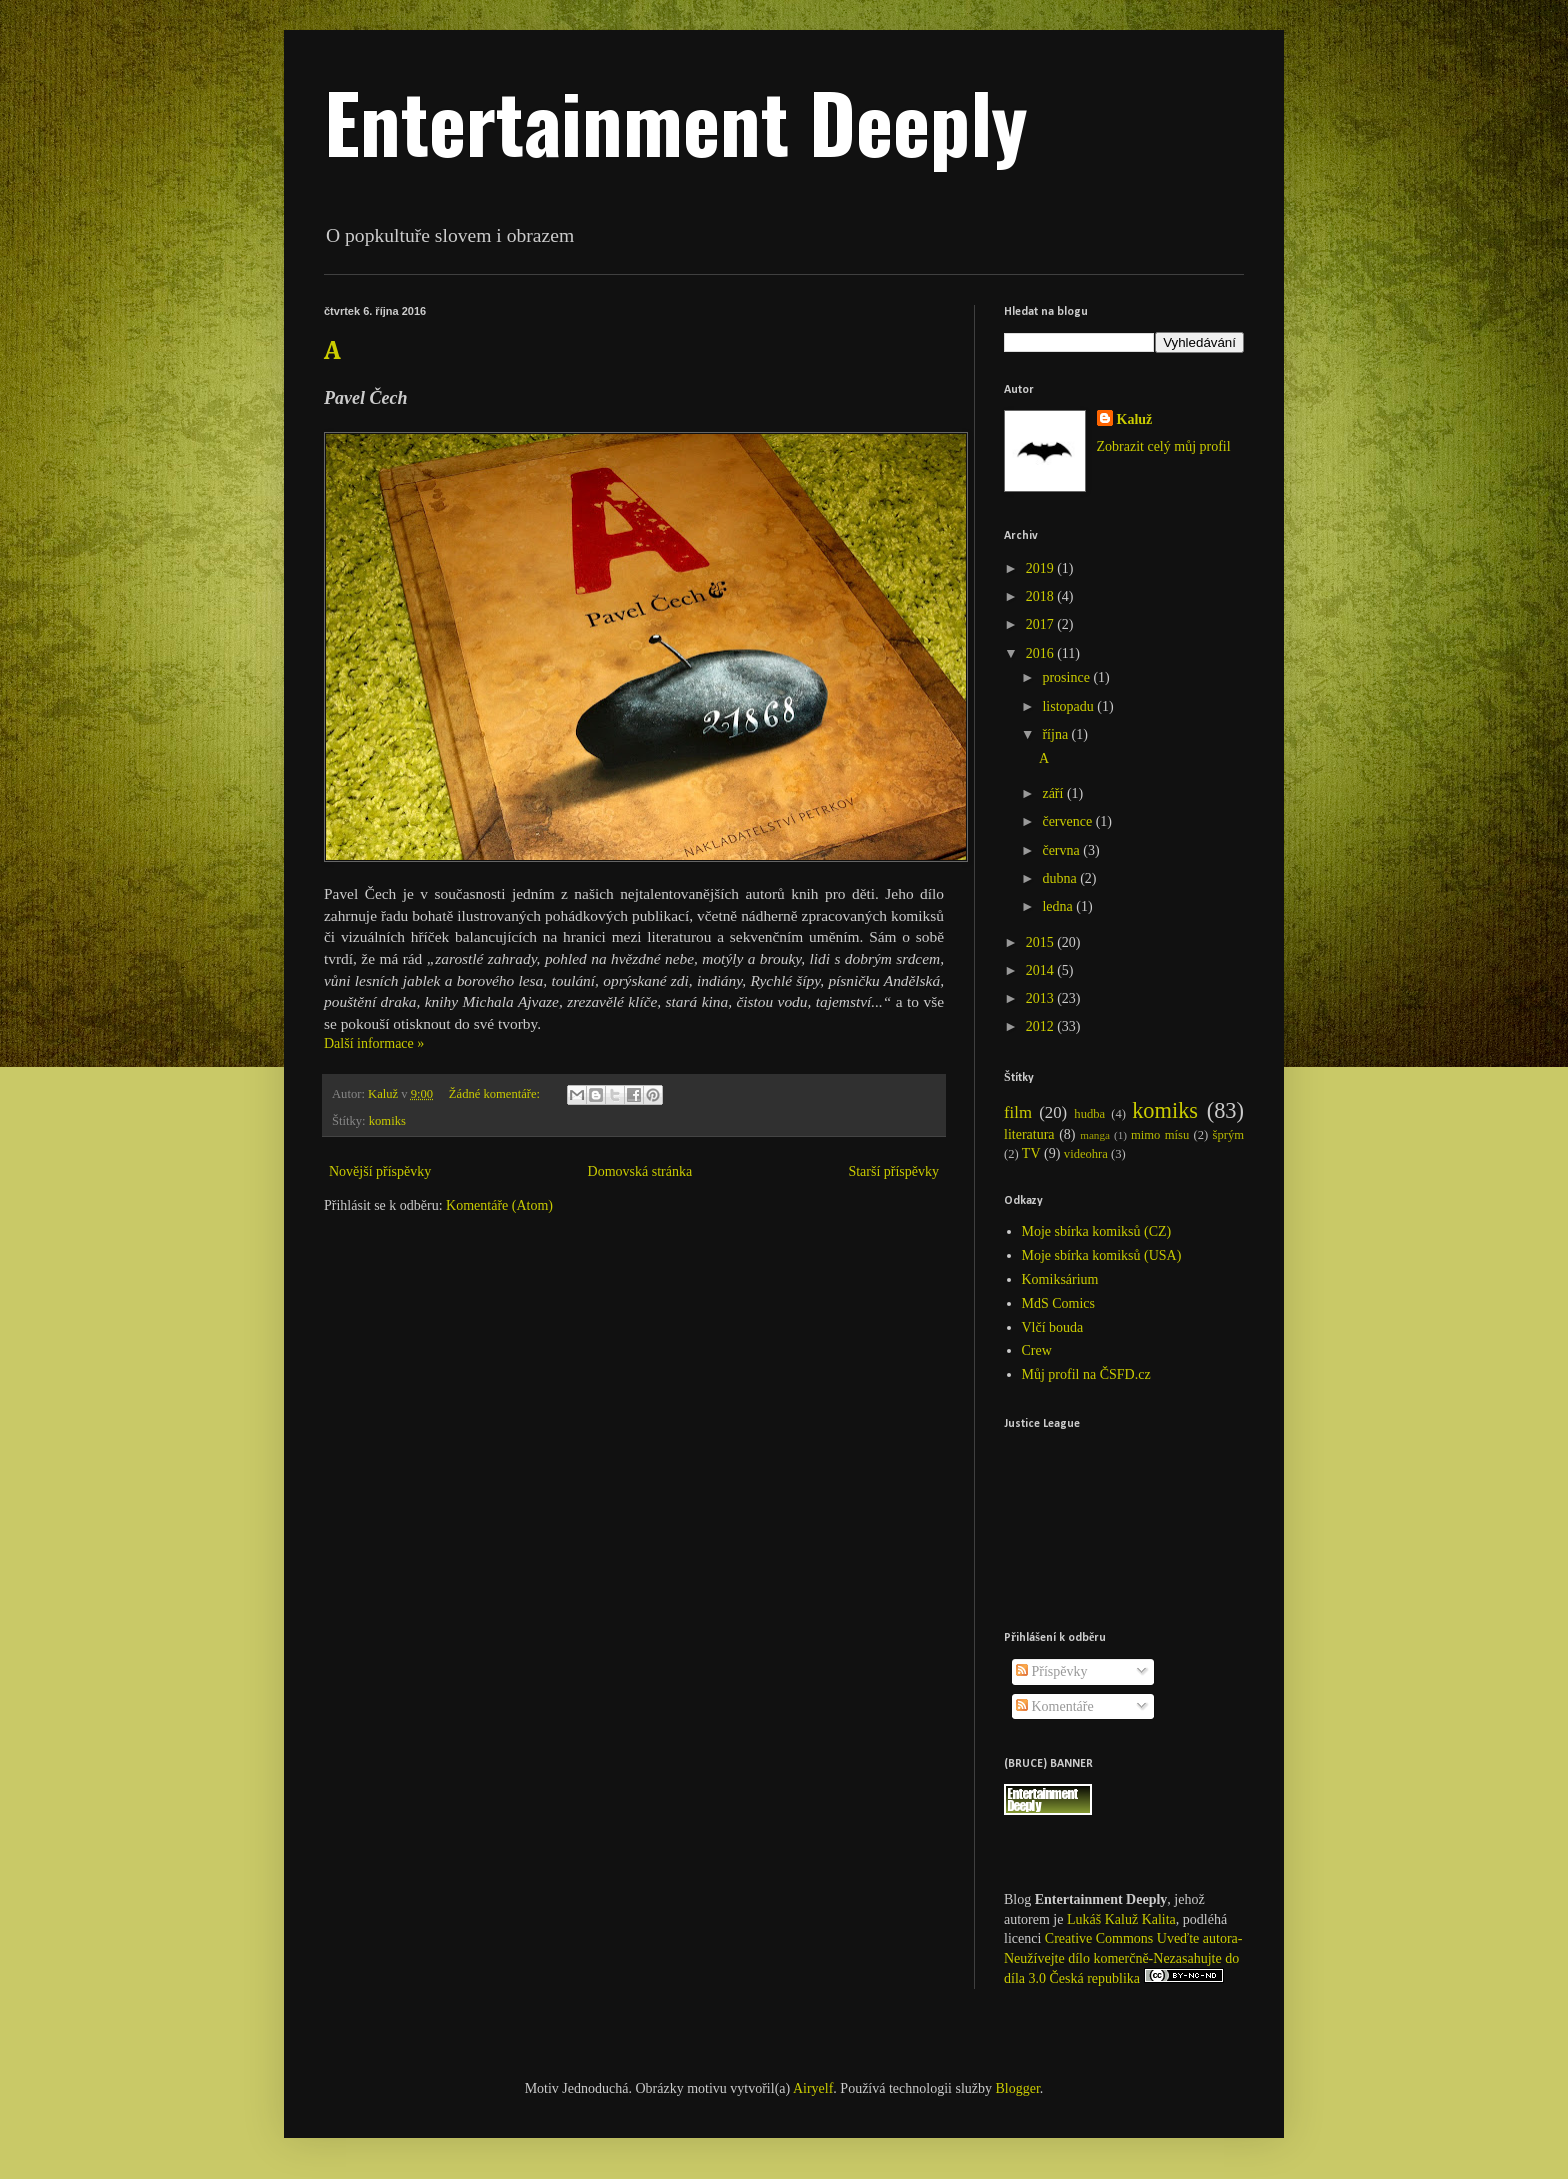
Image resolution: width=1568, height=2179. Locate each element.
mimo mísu (1160, 1135)
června (1062, 850)
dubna (1061, 878)
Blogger (1018, 2088)
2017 (1042, 624)
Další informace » (374, 1043)
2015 (1042, 942)
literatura (1029, 1134)
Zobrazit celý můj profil (1164, 446)
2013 (1042, 998)
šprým (1228, 1135)
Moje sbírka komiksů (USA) (1102, 1255)
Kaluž (1135, 419)
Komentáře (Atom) (499, 1205)
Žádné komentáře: (496, 1094)
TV (1031, 1153)
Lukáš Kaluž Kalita (1121, 1919)
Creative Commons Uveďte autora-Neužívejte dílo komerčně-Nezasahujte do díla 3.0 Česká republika (1123, 1958)
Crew (1037, 1350)
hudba (1089, 1114)
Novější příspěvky (380, 1171)
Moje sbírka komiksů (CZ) (1097, 1231)
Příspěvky (1052, 1671)
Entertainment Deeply (676, 121)
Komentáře (1055, 1706)
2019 (1042, 568)
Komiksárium (1060, 1279)
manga (1095, 1135)
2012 (1042, 1026)
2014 (1042, 970)
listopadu (1069, 706)
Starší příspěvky (893, 1171)
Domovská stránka (640, 1171)
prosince (1067, 677)
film (1018, 1112)
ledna (1059, 906)
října (1056, 734)
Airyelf (813, 2088)
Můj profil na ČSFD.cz (1086, 1374)
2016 (1042, 653)
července (1068, 821)
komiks (387, 1121)
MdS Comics (1059, 1303)
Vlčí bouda (1053, 1327)
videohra (1086, 1154)
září (1054, 793)
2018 (1042, 596)
